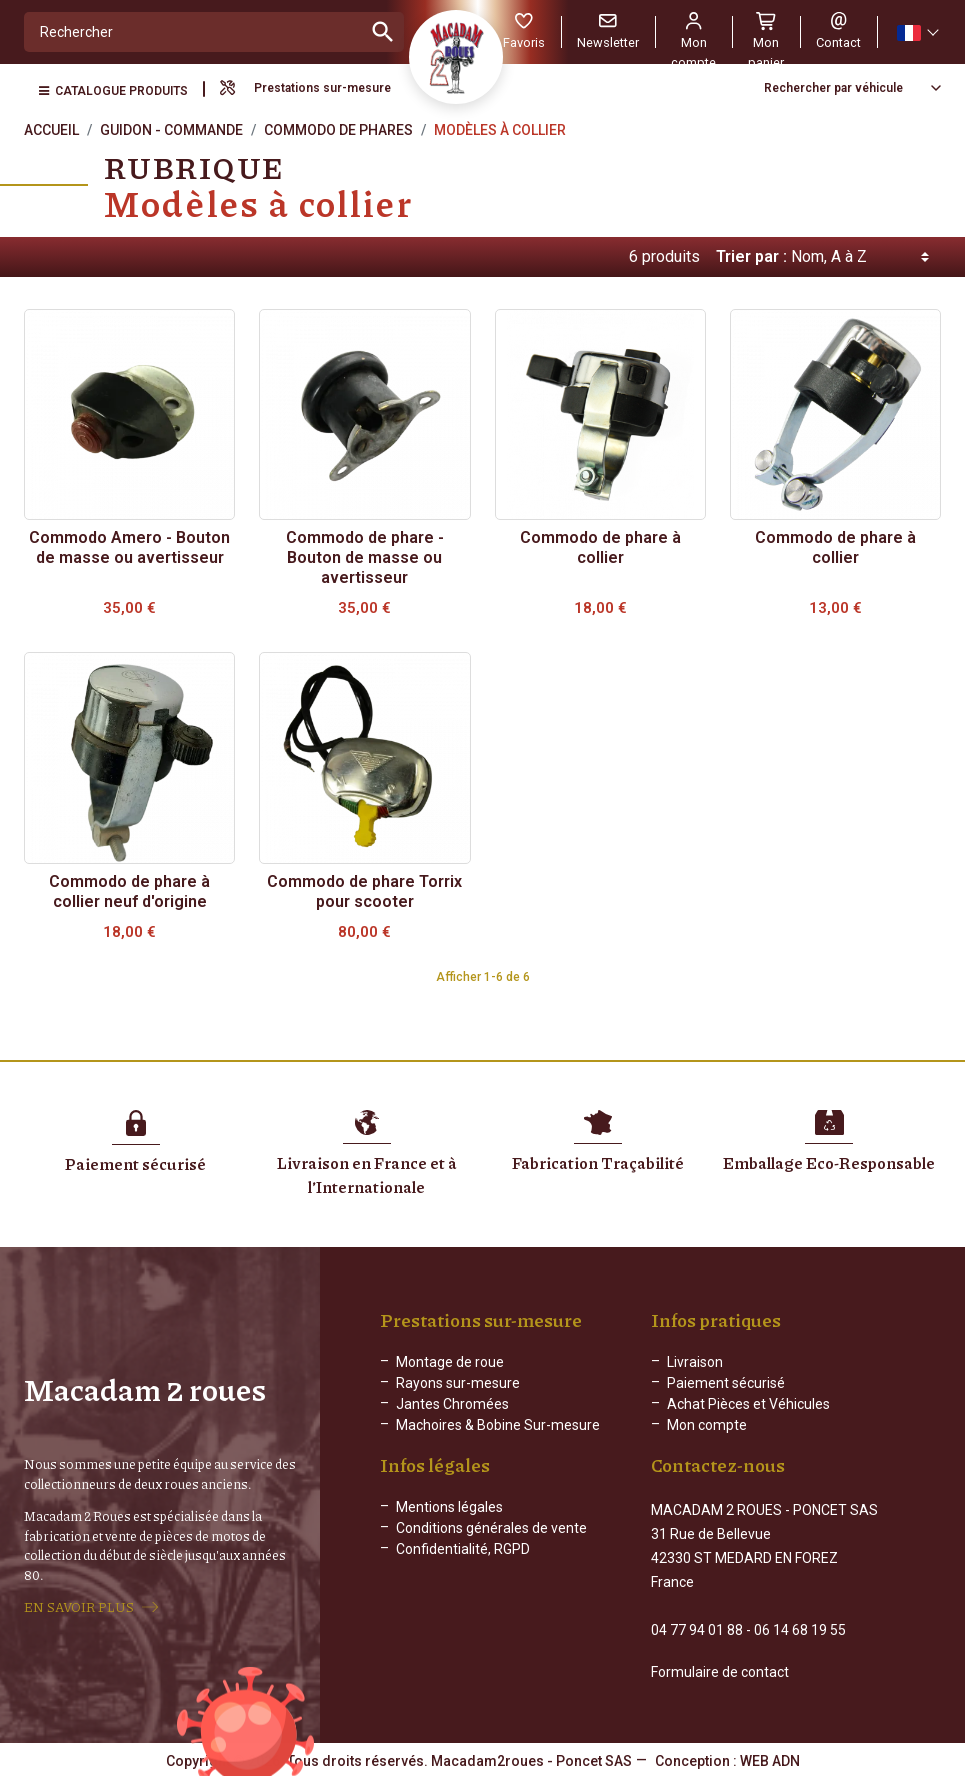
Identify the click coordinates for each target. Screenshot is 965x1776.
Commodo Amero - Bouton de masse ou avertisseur (129, 547)
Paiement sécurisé (726, 1383)
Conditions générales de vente (491, 1528)
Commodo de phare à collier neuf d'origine (129, 891)
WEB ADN (770, 1761)
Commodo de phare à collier (600, 547)
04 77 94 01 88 (697, 1630)
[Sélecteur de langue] (917, 32)
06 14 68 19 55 (800, 1630)
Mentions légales (449, 1507)
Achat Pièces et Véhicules (748, 1404)
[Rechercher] (193, 32)
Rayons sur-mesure (458, 1383)
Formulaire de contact (720, 1672)
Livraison (695, 1362)
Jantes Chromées (452, 1404)
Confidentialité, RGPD (463, 1549)
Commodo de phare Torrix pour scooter (364, 891)
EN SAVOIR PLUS (79, 1607)
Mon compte (707, 1425)
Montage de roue (450, 1362)
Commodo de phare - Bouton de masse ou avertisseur (365, 557)
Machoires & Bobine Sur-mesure (498, 1425)
